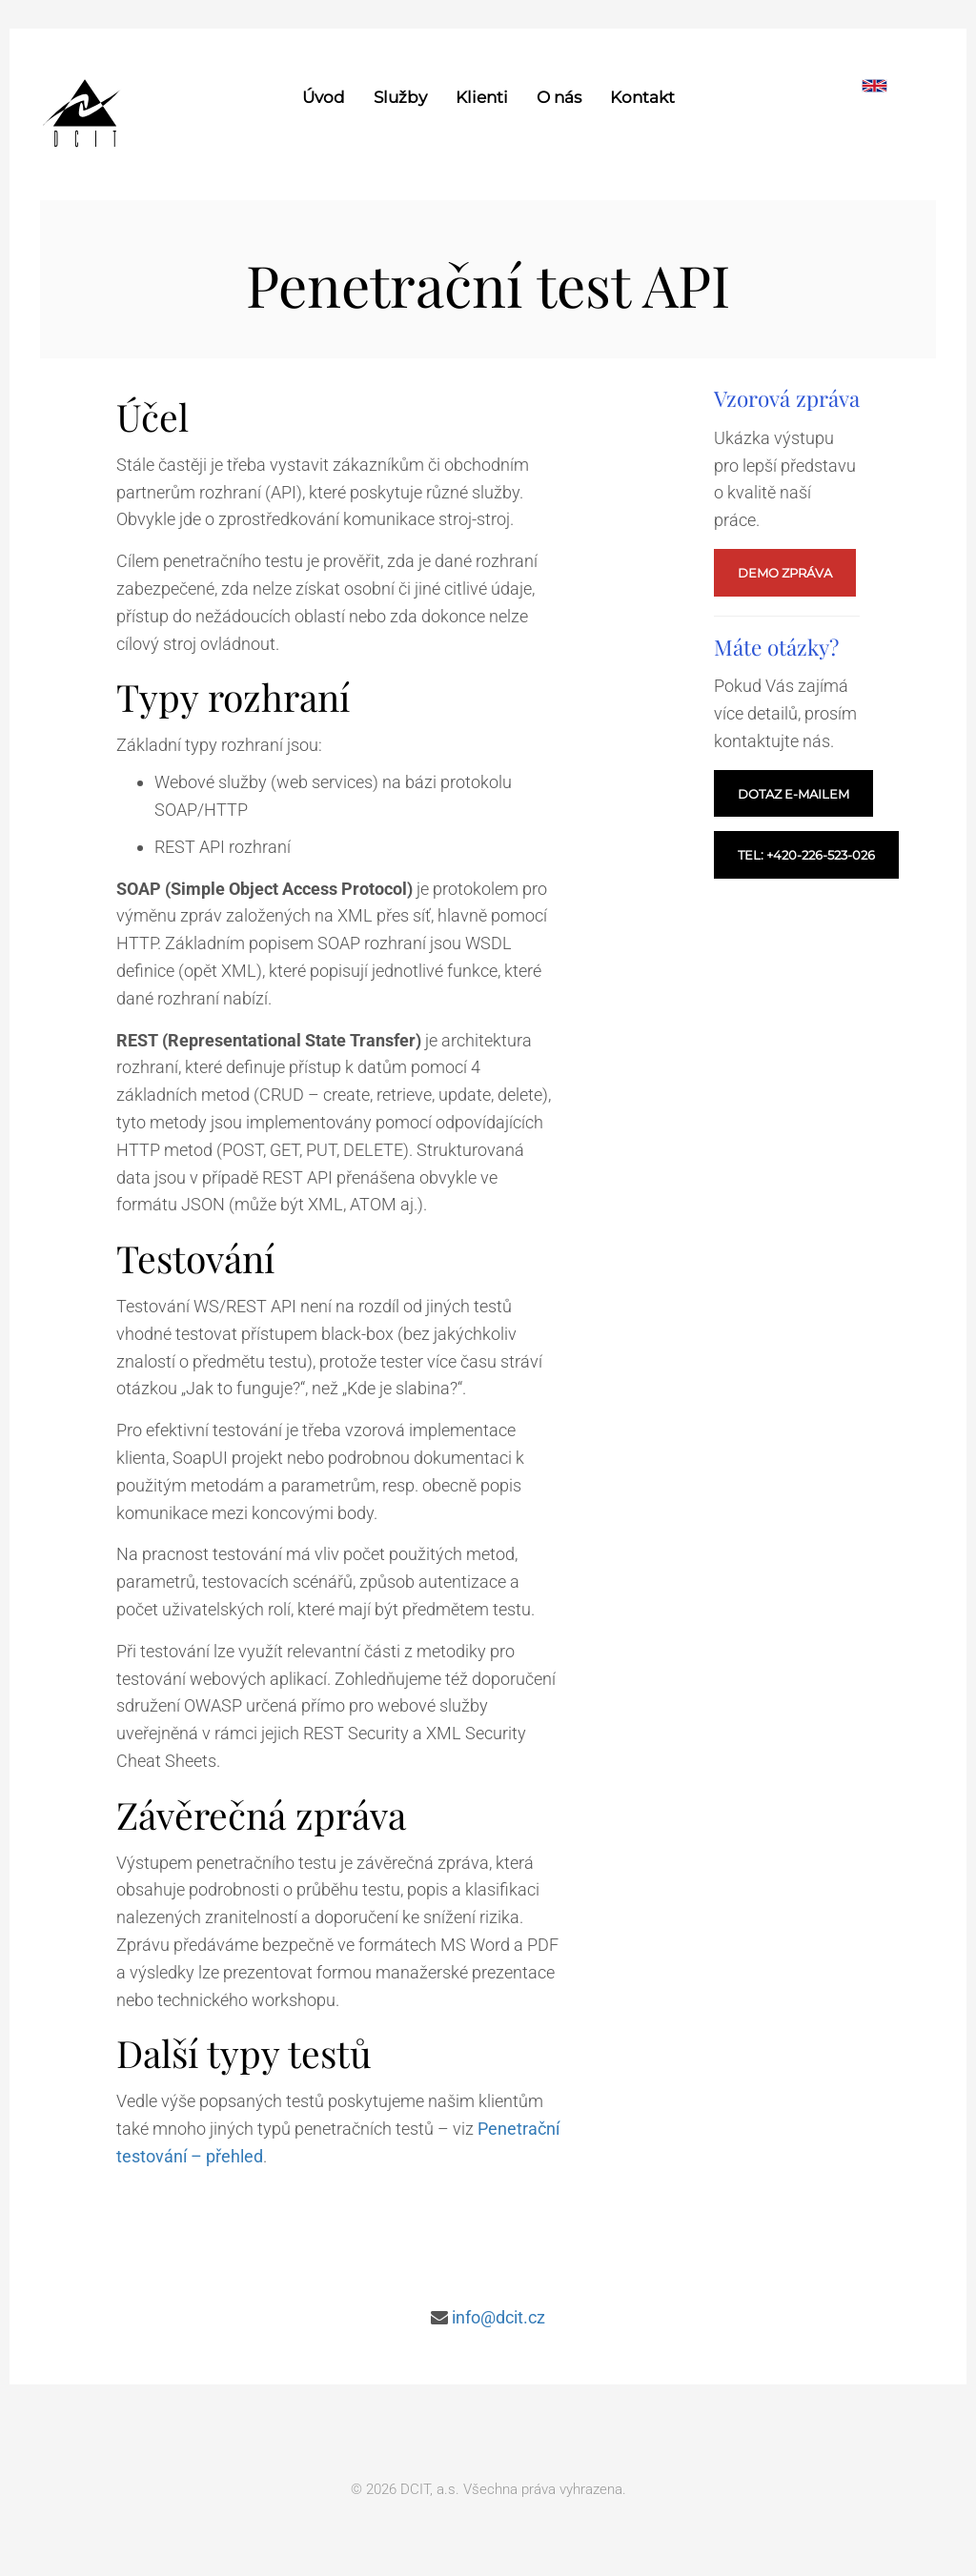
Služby (400, 97)
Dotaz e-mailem (793, 793)
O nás (559, 97)
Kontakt (642, 97)
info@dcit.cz (498, 2317)
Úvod (323, 97)
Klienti (482, 97)
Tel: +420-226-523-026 (806, 854)
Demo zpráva (785, 572)
